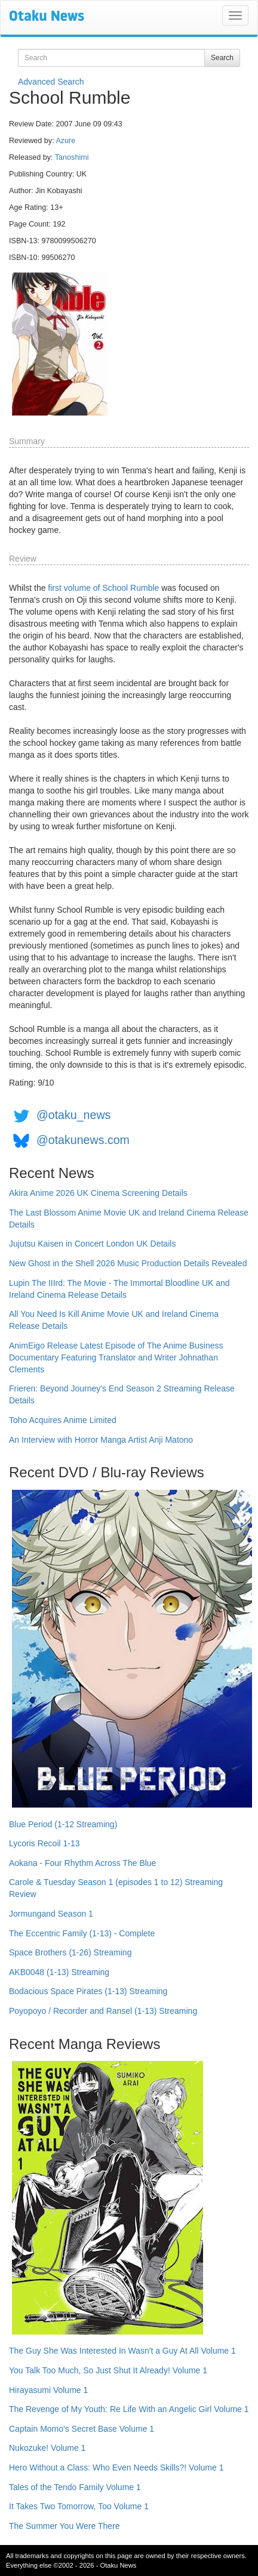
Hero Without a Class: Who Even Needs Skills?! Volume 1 (116, 2467)
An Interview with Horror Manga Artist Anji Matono (101, 1439)
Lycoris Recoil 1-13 (44, 1843)
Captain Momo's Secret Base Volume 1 (81, 2429)
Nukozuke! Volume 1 (47, 2448)
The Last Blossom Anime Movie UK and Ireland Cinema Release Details (128, 1218)
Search (222, 58)
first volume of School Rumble (103, 588)
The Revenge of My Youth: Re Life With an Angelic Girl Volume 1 (129, 2409)
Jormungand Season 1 (51, 1913)
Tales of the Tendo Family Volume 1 (75, 2487)
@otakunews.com (83, 1139)
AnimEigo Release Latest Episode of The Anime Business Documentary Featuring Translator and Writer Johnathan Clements (116, 1357)
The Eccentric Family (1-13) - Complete (82, 1933)
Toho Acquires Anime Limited (62, 1420)
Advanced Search (51, 81)
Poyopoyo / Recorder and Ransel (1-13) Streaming (103, 2011)
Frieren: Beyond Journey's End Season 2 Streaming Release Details (122, 1394)
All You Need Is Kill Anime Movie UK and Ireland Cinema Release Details (114, 1320)
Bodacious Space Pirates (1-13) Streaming (88, 1991)
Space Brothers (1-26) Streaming (70, 1952)
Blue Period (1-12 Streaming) (63, 1824)
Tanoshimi (72, 157)
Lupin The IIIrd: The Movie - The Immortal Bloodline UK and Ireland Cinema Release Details (119, 1289)
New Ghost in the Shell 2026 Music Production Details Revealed (128, 1263)
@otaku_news (73, 1114)
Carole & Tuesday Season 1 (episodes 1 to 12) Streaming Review (116, 1888)
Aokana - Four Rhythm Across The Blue (82, 1863)
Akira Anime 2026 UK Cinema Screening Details (98, 1193)
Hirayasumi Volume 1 (48, 2390)
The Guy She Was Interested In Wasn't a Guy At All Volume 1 (122, 2350)
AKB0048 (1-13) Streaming (59, 1972)
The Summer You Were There (64, 2526)
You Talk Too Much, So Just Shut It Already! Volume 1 (108, 2370)
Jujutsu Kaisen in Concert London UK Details (92, 1243)
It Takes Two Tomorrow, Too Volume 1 (79, 2506)
